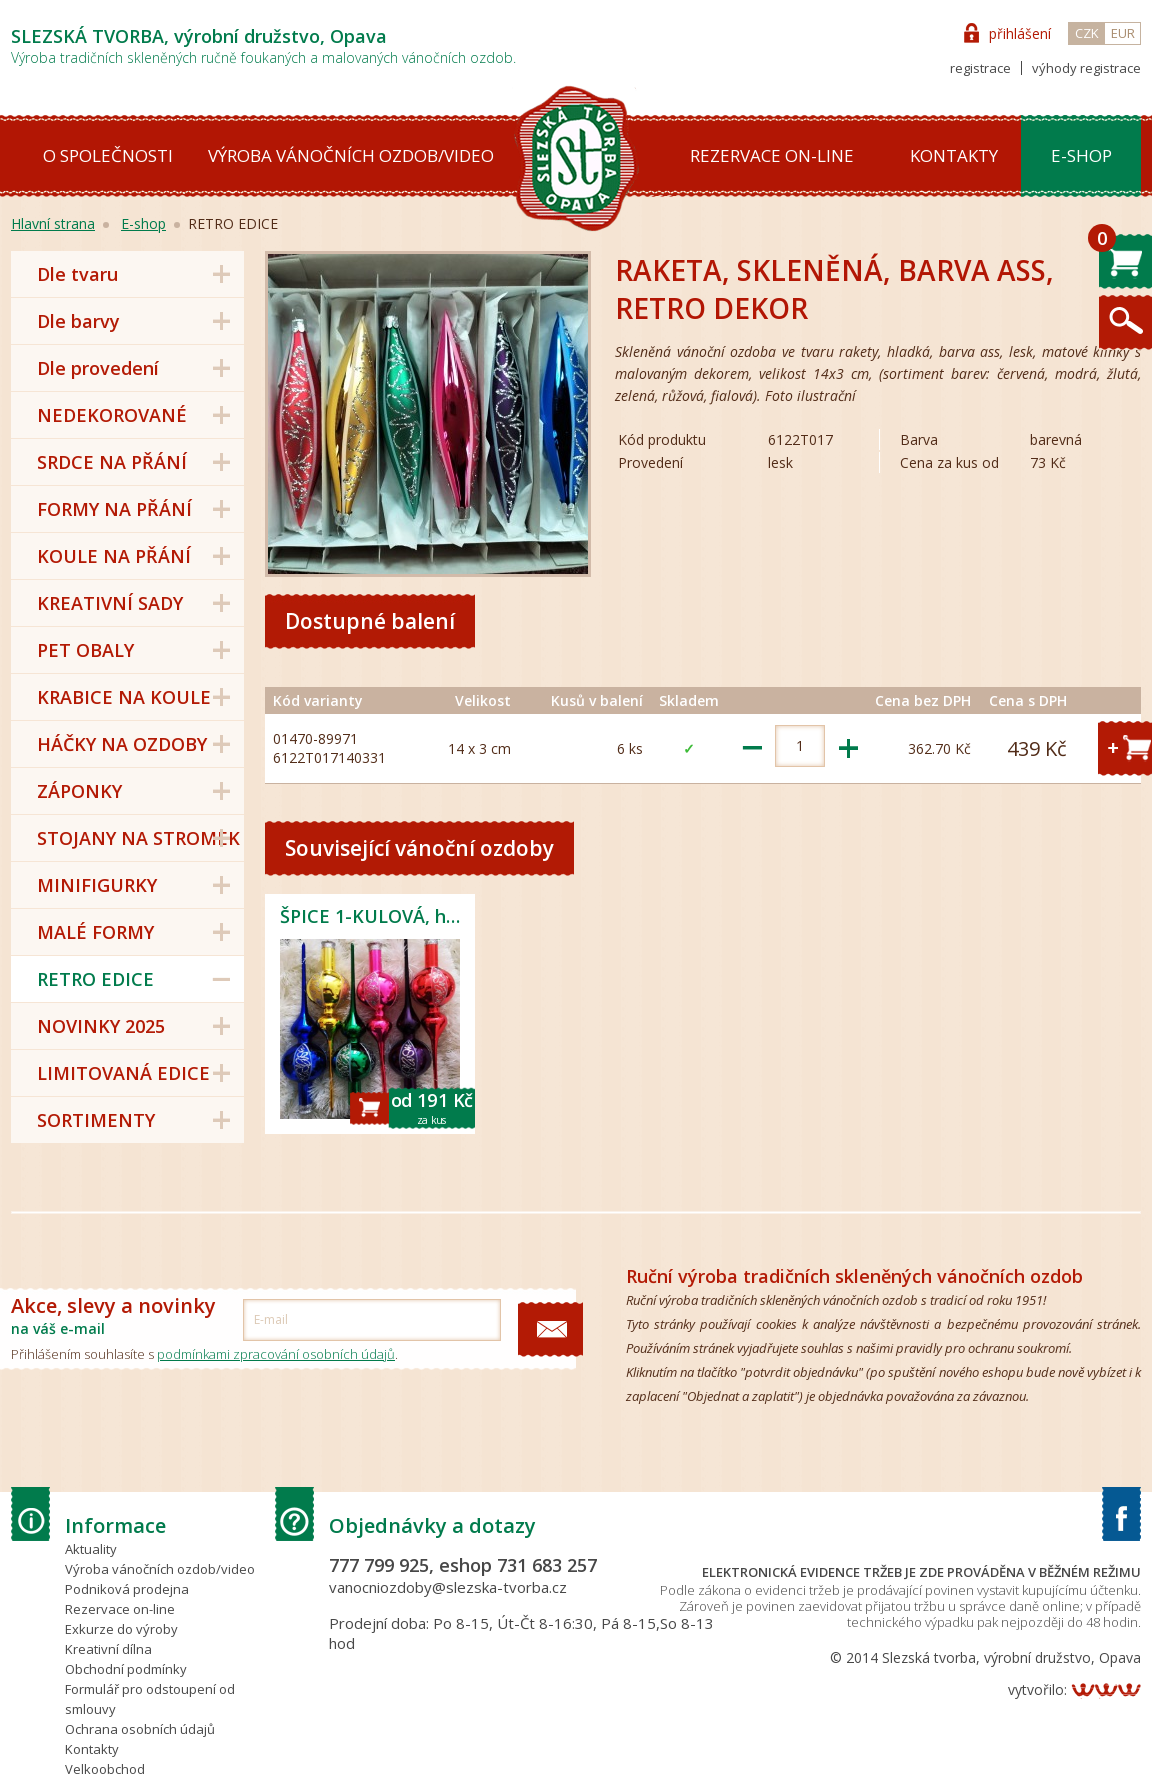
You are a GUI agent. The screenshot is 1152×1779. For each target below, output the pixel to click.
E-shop (1081, 155)
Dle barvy (78, 321)
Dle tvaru (77, 274)
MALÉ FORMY (95, 932)
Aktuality (91, 1549)
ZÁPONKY (79, 791)
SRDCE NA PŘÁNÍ (112, 462)
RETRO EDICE (95, 979)
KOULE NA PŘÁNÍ (114, 556)
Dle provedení (98, 368)
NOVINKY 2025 (101, 1026)
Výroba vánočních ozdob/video (351, 155)
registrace (980, 68)
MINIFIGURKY (97, 885)
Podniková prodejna (127, 1589)
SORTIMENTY (96, 1120)
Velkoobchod (105, 1769)
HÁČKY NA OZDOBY (122, 744)
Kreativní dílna (108, 1649)
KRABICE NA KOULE (124, 697)
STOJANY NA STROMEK (138, 838)
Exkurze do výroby (121, 1629)
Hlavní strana (53, 223)
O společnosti (108, 155)
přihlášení (1020, 33)
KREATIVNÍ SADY (110, 603)
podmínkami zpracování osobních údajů (276, 1354)
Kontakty (954, 155)
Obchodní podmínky (126, 1669)
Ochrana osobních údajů (140, 1729)
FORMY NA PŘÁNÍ (114, 509)
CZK (1087, 33)
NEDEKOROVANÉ (112, 415)
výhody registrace (1086, 68)
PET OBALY (85, 650)
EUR (1123, 33)
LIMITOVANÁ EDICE (123, 1073)
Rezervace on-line (772, 155)
